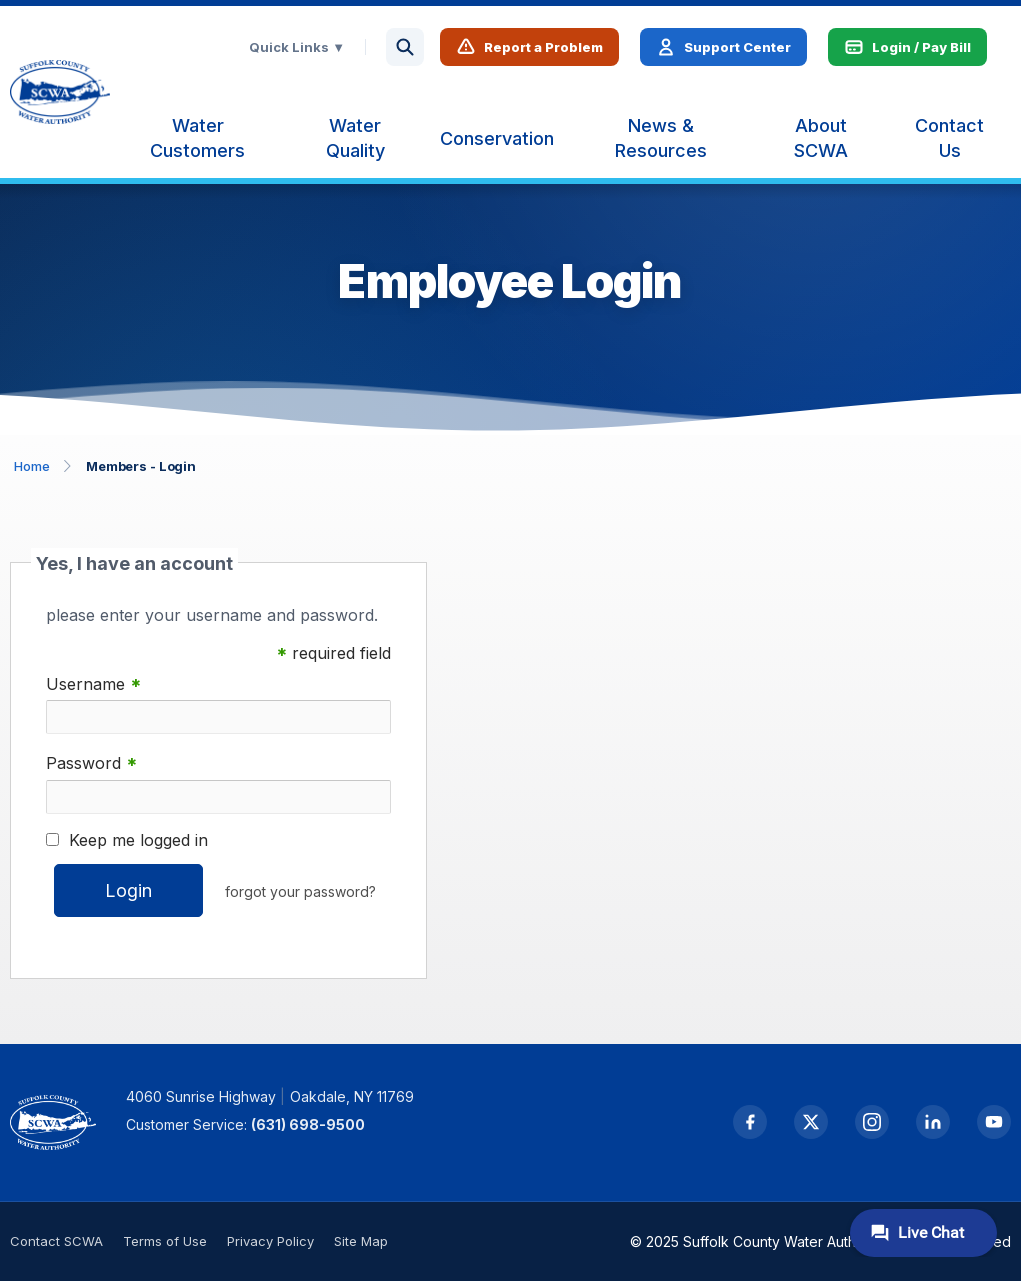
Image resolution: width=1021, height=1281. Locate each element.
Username (93, 684)
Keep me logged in (138, 840)
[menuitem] (197, 138)
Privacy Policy (270, 1241)
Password (91, 763)
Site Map (361, 1241)
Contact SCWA (56, 1241)
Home (32, 466)
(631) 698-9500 (308, 1124)
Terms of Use (165, 1241)
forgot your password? (300, 891)
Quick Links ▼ (297, 47)
